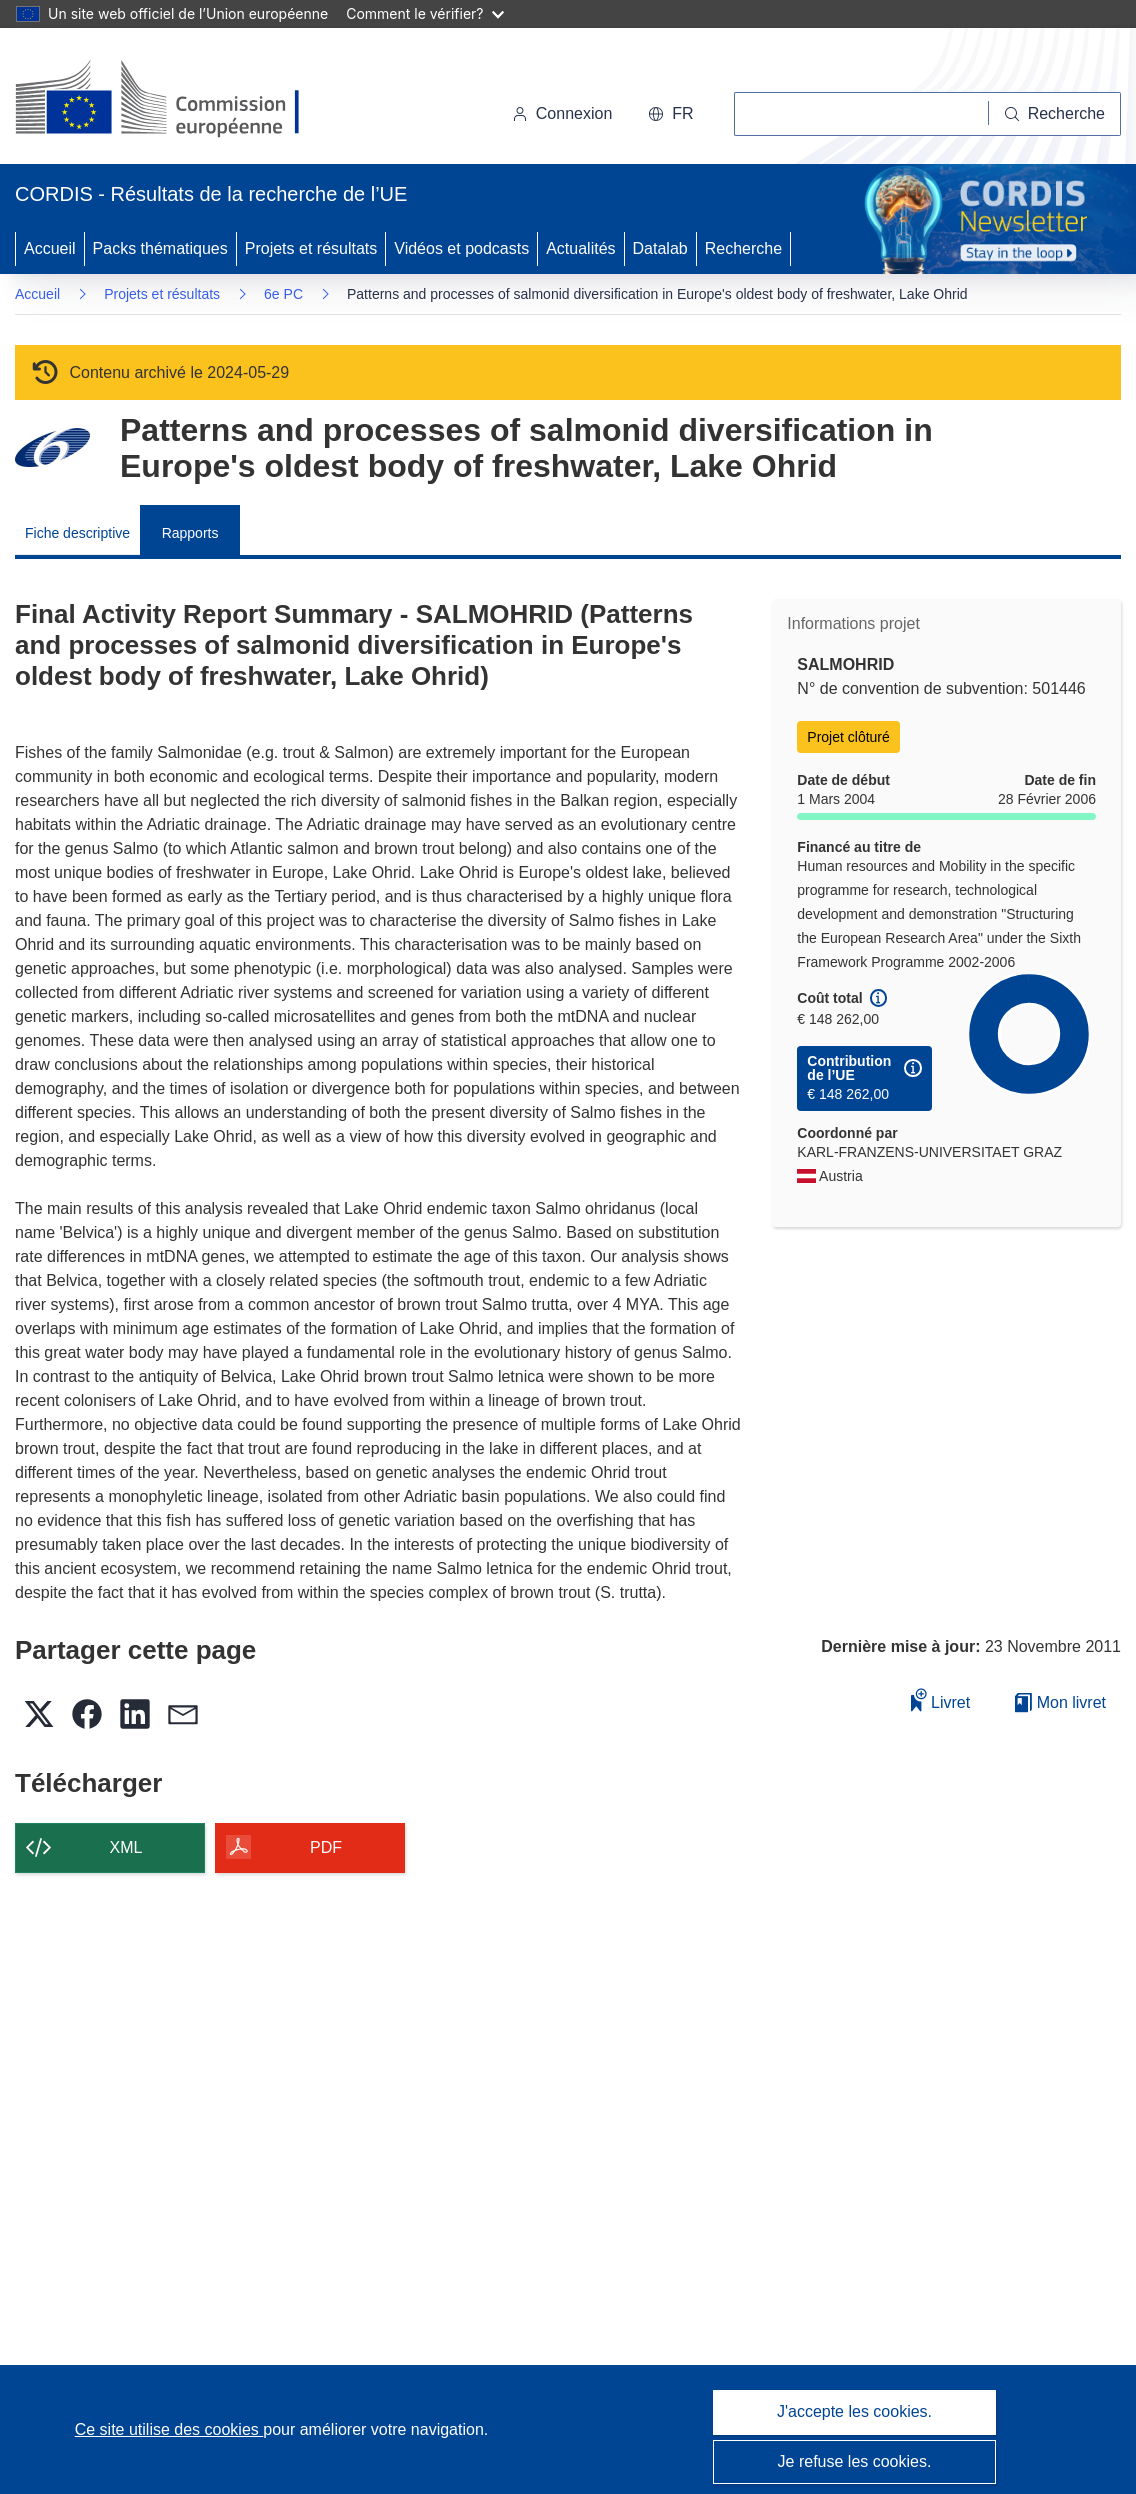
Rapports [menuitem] (190, 533)
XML (126, 1847)
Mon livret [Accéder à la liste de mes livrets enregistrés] (1060, 1702)
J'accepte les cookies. (854, 2411)
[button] (670, 114)
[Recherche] (1055, 114)
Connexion (562, 113)
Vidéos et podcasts (461, 248)
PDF (326, 1847)
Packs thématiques (160, 248)
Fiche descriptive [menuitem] (77, 533)
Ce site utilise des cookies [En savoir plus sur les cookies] (169, 2429)
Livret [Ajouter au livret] (941, 1699)
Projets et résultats (311, 248)
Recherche (743, 248)
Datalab (660, 248)
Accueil (50, 248)
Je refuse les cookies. (855, 2461)
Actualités (580, 248)
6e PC (283, 294)
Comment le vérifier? (424, 13)
